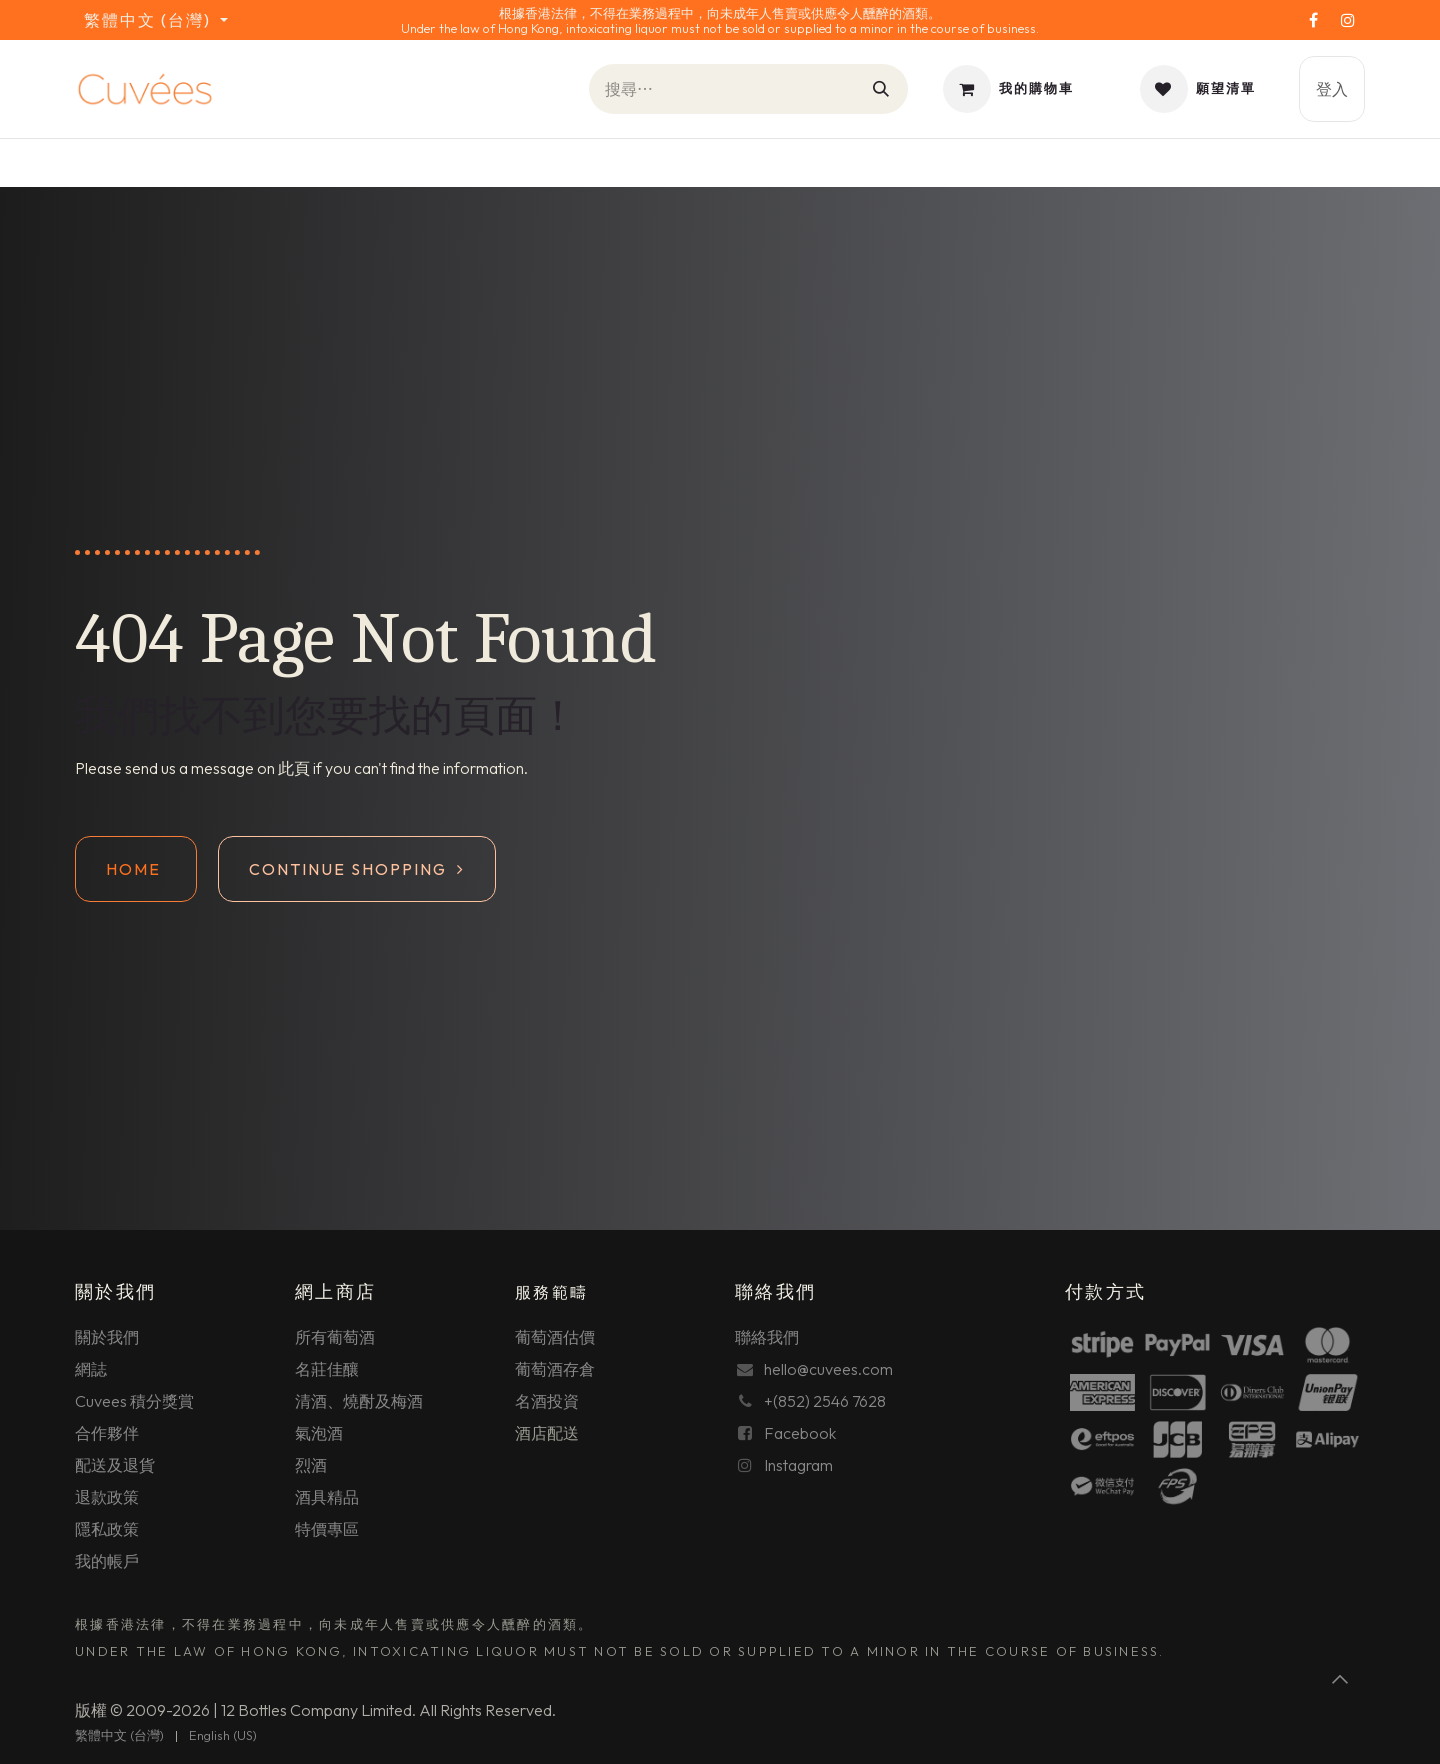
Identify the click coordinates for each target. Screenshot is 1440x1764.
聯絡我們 (767, 1337)
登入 (1332, 89)
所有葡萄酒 (335, 1337)
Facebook (800, 1433)
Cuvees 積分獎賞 (134, 1401)
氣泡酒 (319, 1433)
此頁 (294, 768)
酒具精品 (327, 1497)
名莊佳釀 (327, 1369)
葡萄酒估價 (555, 1337)
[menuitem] (119, 1736)
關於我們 (107, 1337)
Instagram (798, 1465)
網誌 (91, 1369)
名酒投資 (547, 1401)
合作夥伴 (107, 1433)
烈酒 (311, 1465)
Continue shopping (357, 869)
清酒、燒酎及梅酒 (359, 1401)
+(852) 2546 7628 (825, 1401)
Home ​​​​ (136, 869)
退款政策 (107, 1497)
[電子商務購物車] (1008, 89)
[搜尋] (882, 89)
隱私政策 (107, 1529)
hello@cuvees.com (828, 1369)
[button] (1341, 1679)
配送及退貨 (115, 1465)
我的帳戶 (107, 1561)
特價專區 (327, 1529)
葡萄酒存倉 (555, 1369)
